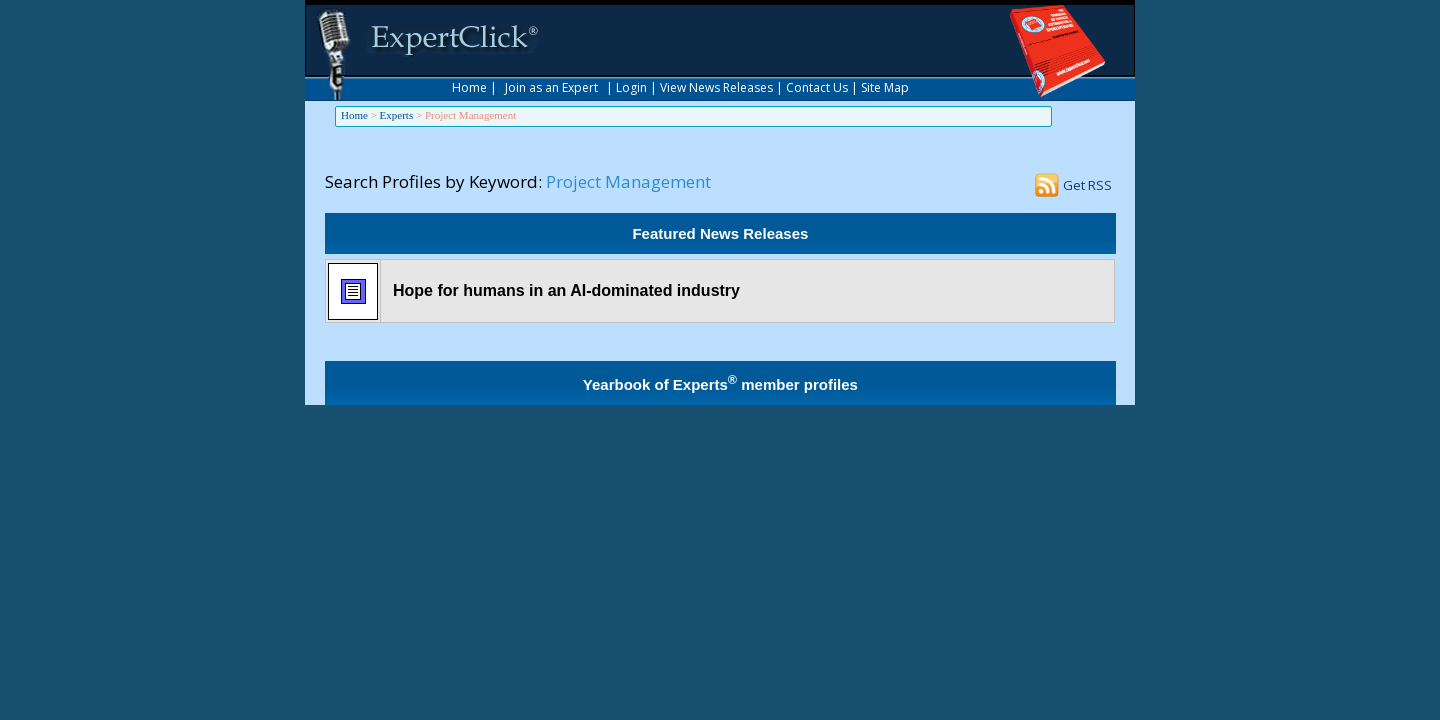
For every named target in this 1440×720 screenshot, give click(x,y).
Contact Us (817, 87)
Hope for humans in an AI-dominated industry (566, 290)
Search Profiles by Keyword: (433, 181)
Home (469, 87)
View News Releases (716, 87)
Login (631, 87)
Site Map (885, 87)
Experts (397, 115)
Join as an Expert (551, 87)
